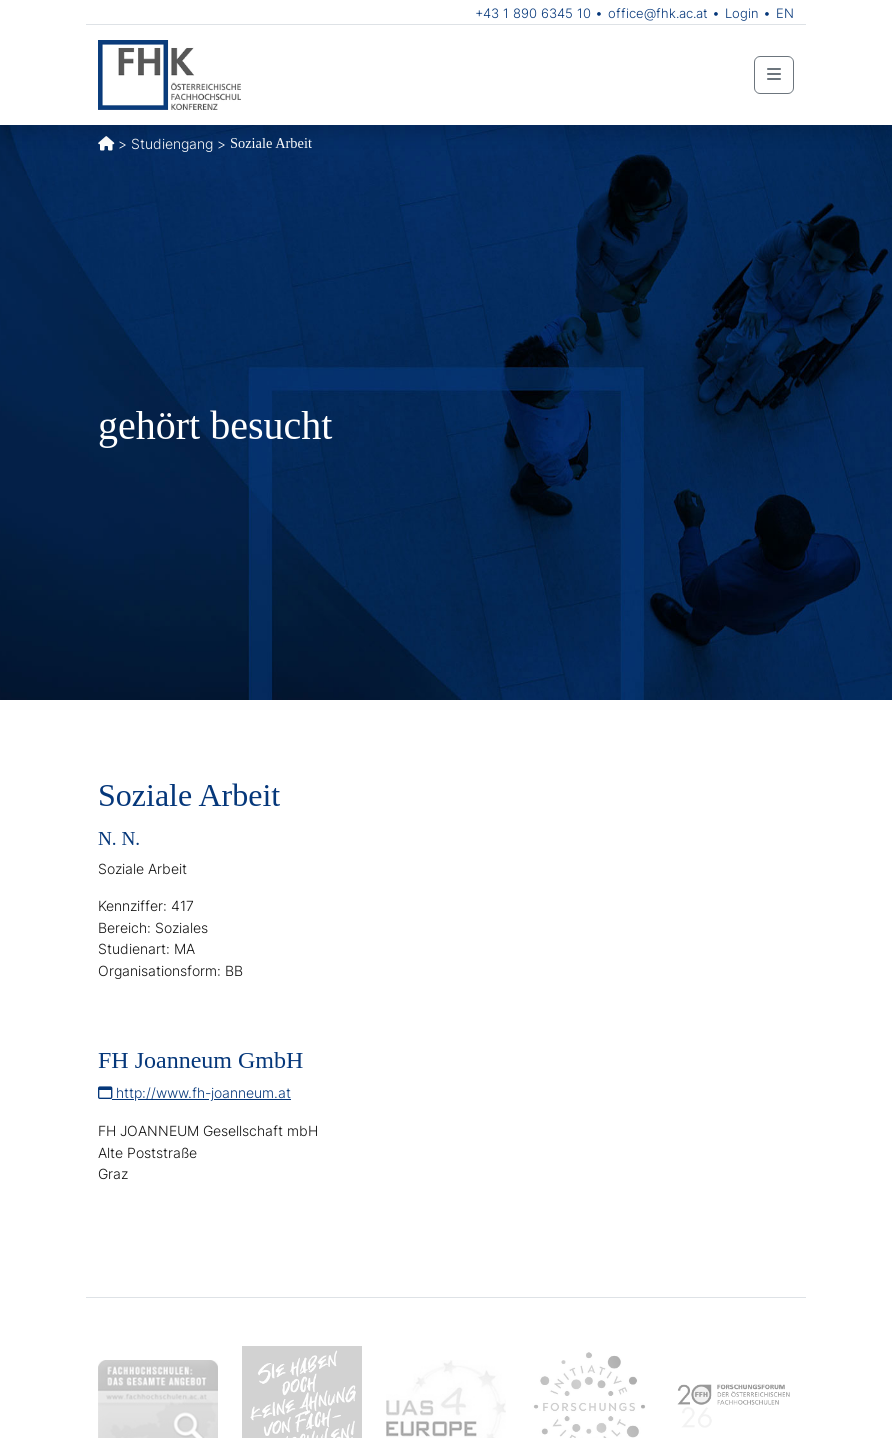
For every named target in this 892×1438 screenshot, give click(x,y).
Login (742, 13)
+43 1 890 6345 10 (533, 13)
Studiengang (172, 143)
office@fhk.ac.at (658, 13)
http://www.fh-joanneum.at (194, 1092)
